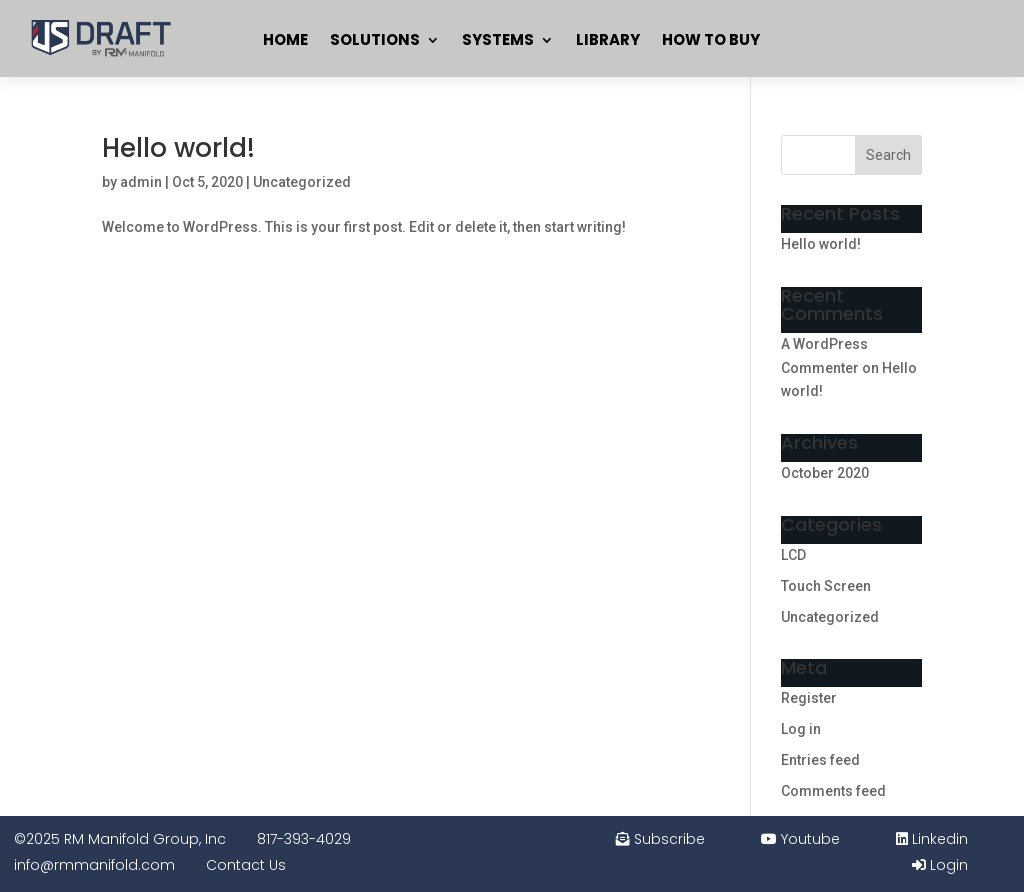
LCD (793, 555)
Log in (801, 729)
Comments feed (833, 791)
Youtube (800, 839)
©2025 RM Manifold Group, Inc (120, 839)
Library (608, 39)
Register (809, 698)
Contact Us (246, 865)
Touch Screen (826, 586)
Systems (498, 39)
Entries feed (820, 760)
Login (940, 865)
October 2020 (825, 473)
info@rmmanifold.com (94, 865)
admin (141, 182)
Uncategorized (302, 182)
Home (285, 39)
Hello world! (178, 148)
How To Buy (711, 39)
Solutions (375, 39)
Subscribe (660, 839)
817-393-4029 (304, 839)
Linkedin (932, 839)
